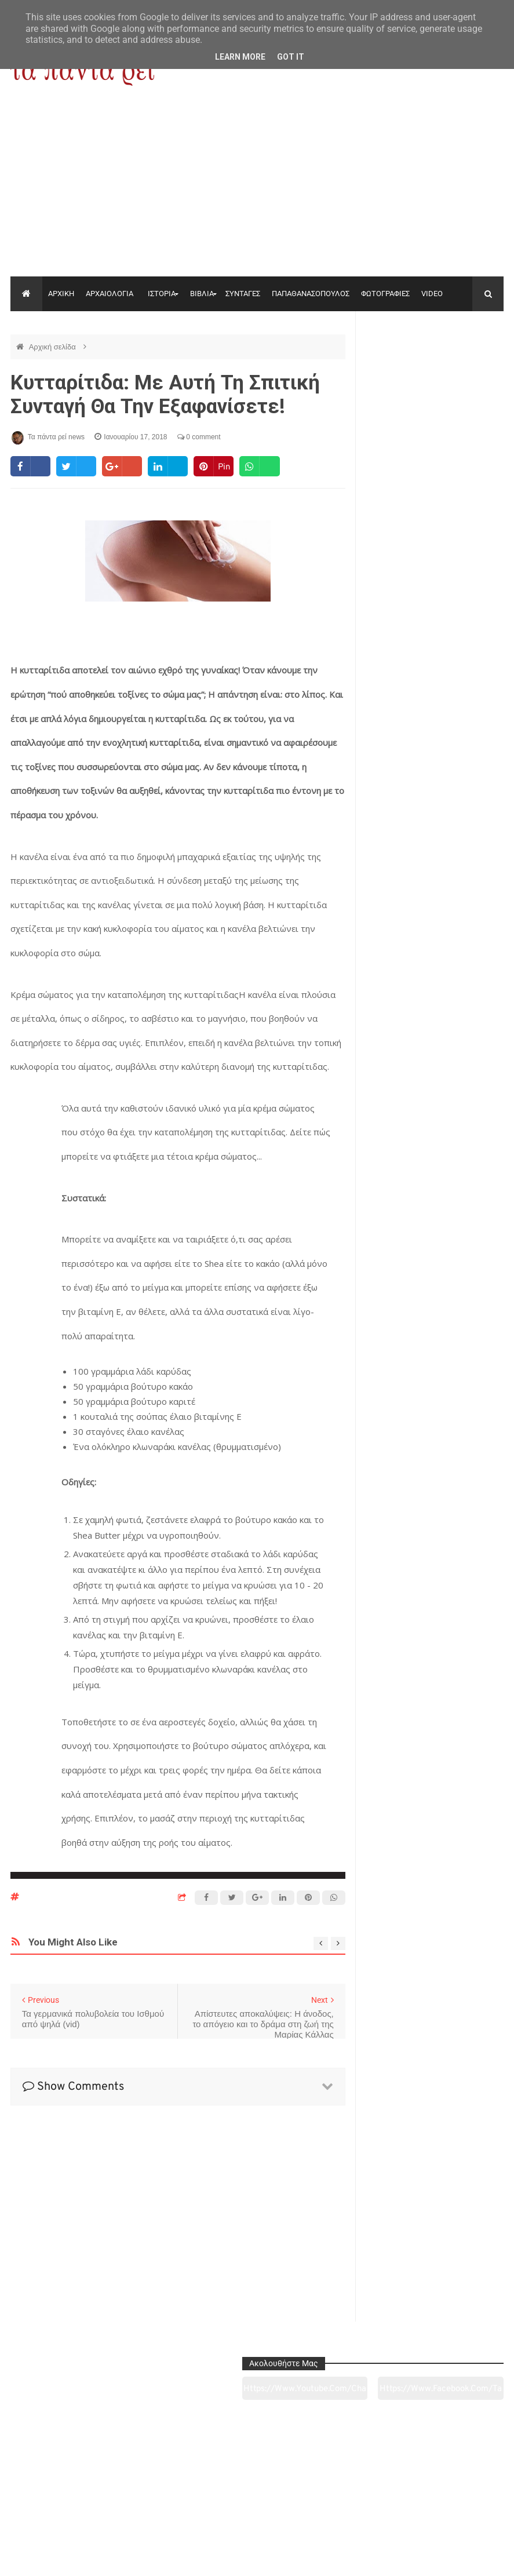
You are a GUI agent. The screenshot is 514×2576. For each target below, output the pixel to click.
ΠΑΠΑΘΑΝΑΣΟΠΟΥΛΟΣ (310, 293)
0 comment (199, 437)
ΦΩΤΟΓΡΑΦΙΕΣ (385, 293)
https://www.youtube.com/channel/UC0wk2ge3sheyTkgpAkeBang (398, 364)
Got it (290, 56)
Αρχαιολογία (57, 2502)
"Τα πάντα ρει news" (126, 2558)
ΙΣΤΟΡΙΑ (162, 293)
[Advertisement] (257, 189)
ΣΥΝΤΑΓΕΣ (242, 293)
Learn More (240, 56)
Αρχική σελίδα (53, 347)
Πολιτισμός (256, 2502)
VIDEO (432, 293)
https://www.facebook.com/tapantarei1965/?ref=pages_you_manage (470, 364)
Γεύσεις (356, 2502)
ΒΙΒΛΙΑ (202, 293)
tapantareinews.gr (471, 2558)
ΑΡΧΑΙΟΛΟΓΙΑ (109, 293)
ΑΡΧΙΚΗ (61, 293)
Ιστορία (157, 2502)
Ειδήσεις (456, 2502)
